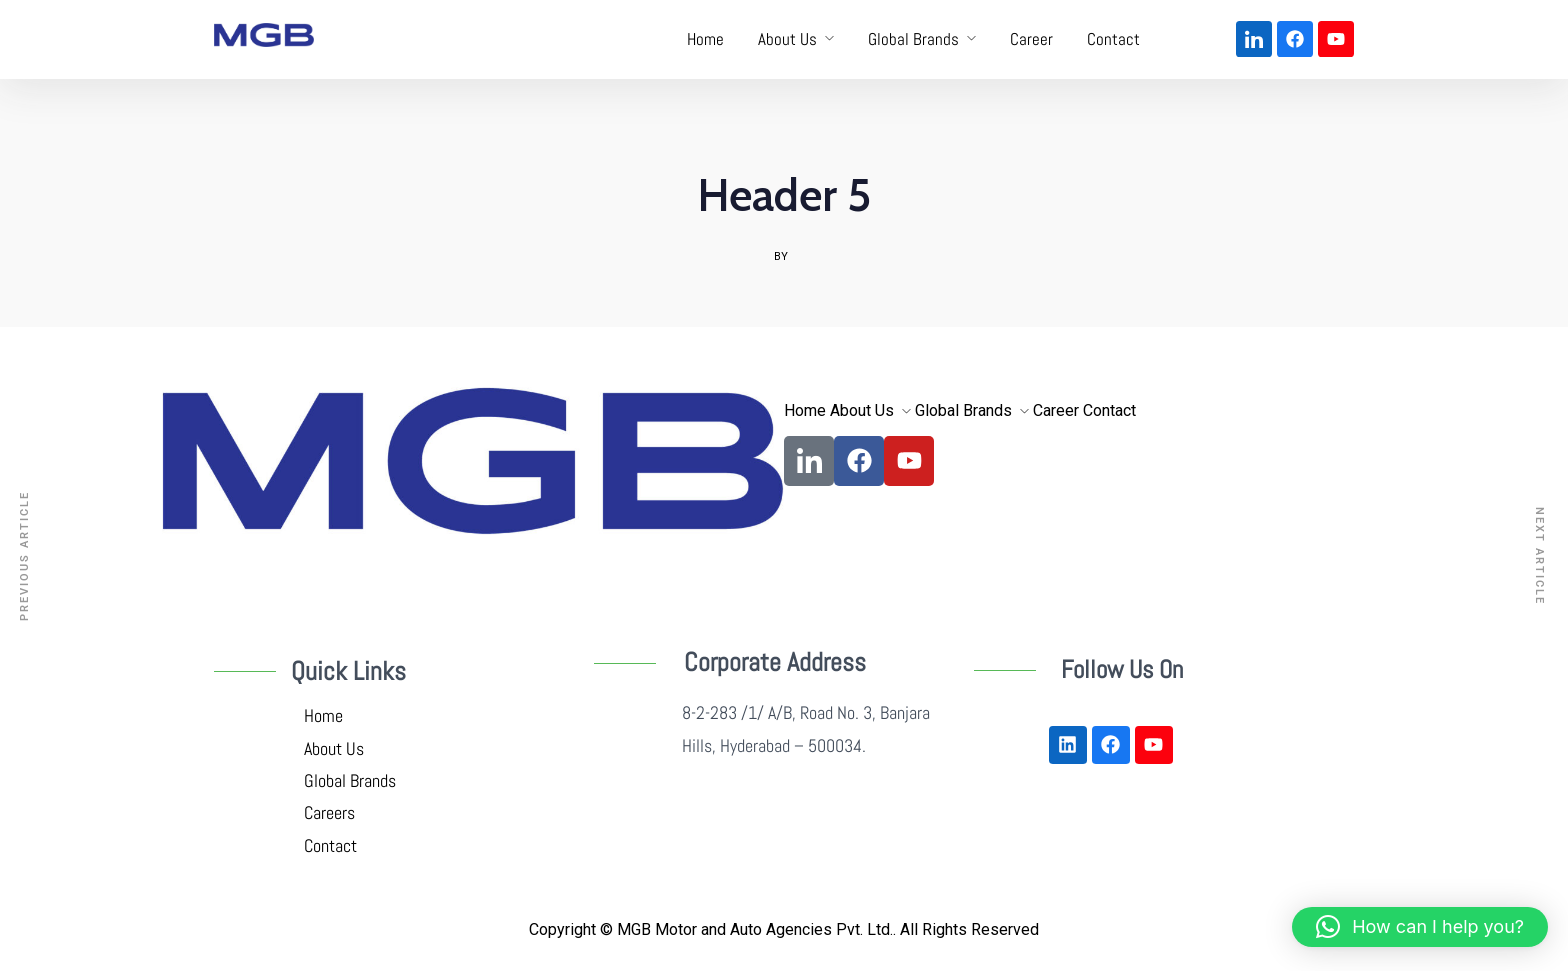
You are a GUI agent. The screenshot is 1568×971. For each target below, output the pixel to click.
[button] (1420, 927)
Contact (1113, 39)
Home (705, 39)
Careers (331, 812)
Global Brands (913, 39)
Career (1031, 39)
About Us (787, 39)
